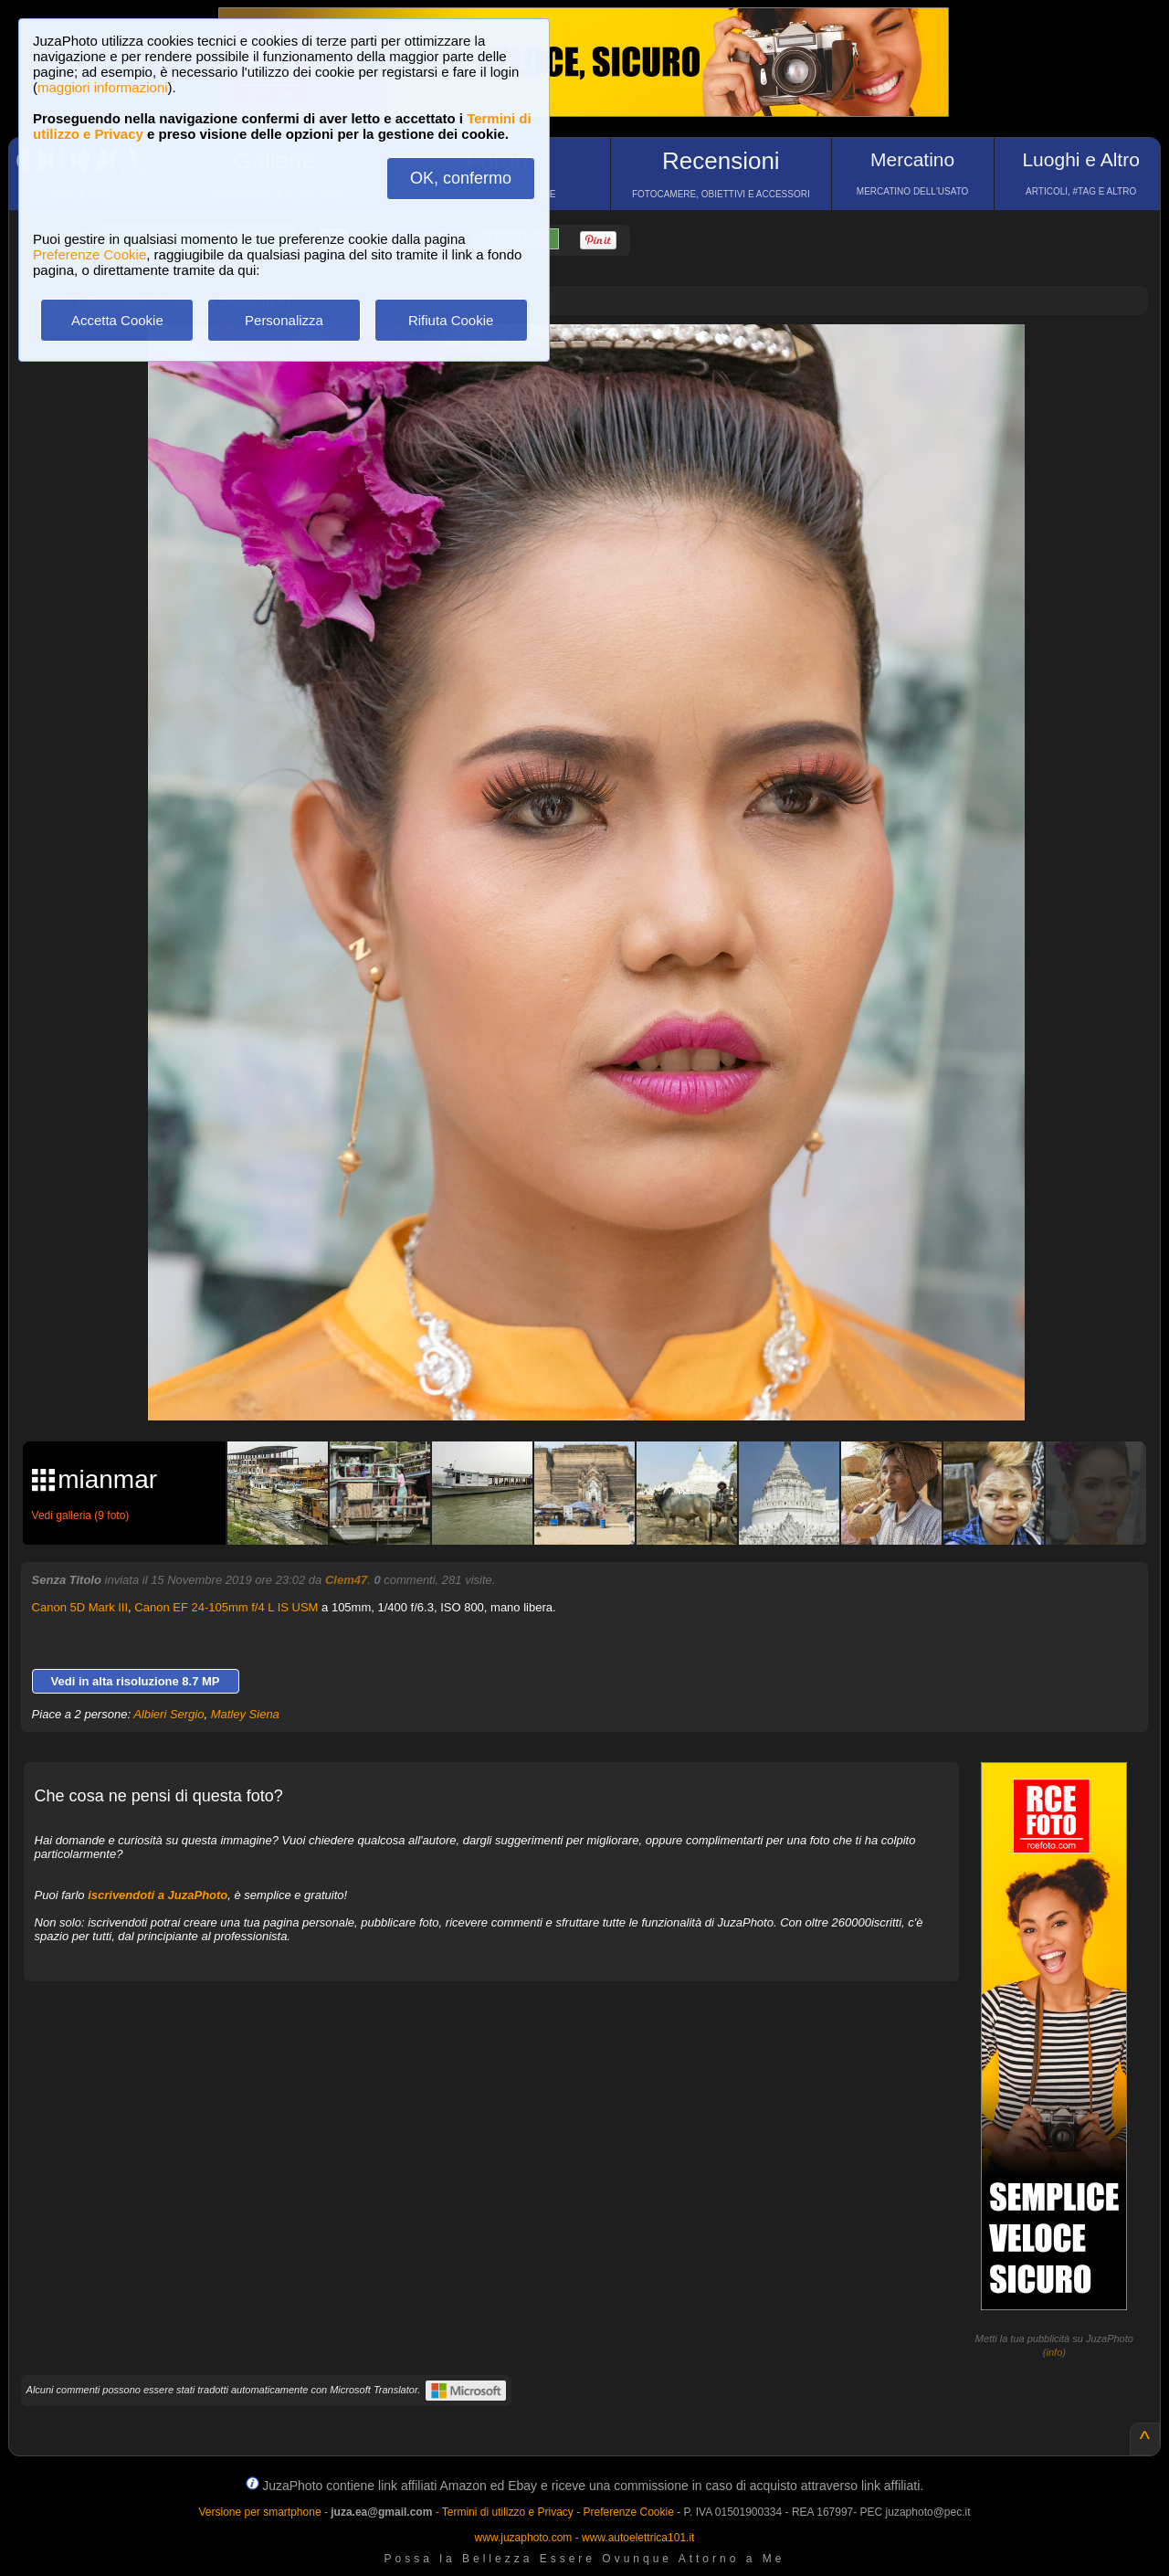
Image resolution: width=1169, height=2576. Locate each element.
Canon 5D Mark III (80, 1607)
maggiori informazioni (102, 87)
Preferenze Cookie (89, 254)
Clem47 (346, 1580)
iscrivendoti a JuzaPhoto (157, 1895)
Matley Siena (245, 1714)
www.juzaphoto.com (524, 2537)
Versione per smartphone (259, 2512)
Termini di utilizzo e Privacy (508, 2512)
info (1055, 2352)
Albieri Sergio (168, 1714)
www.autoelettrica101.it (638, 2537)
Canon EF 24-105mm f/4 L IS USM (226, 1607)
